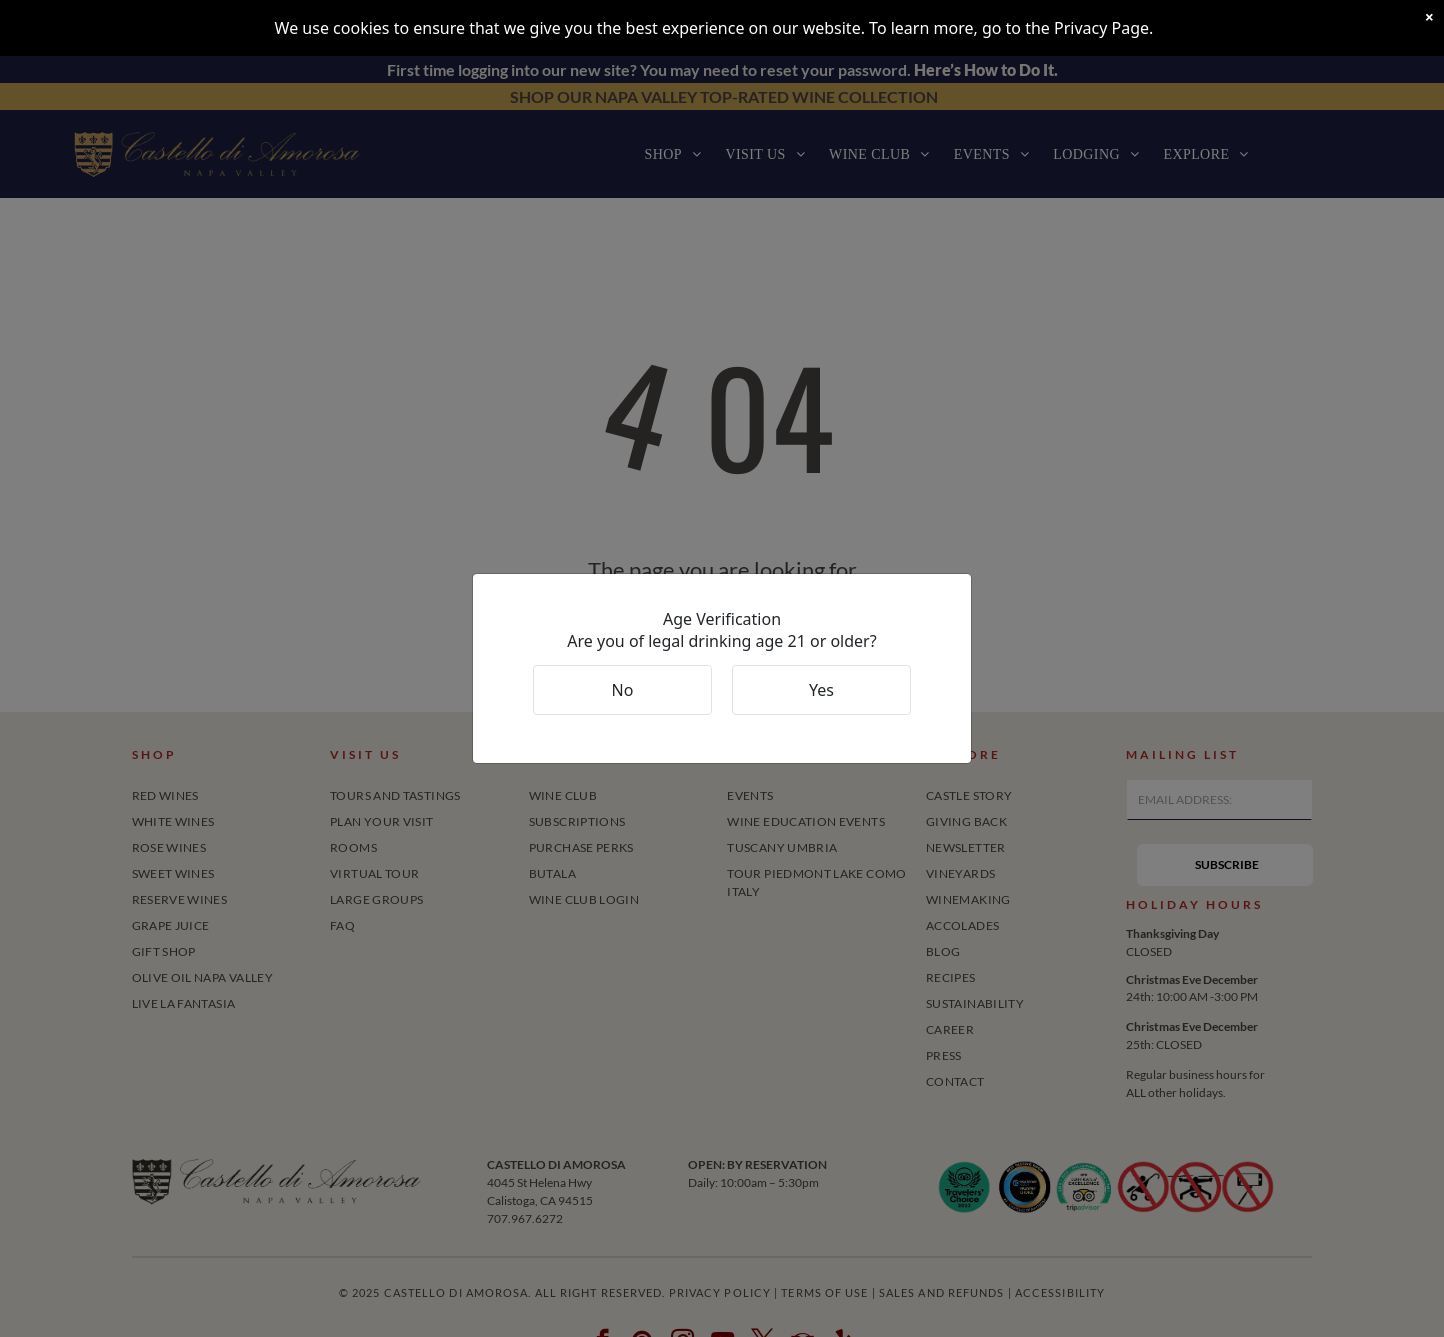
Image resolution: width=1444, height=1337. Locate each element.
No (623, 690)
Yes (821, 690)
